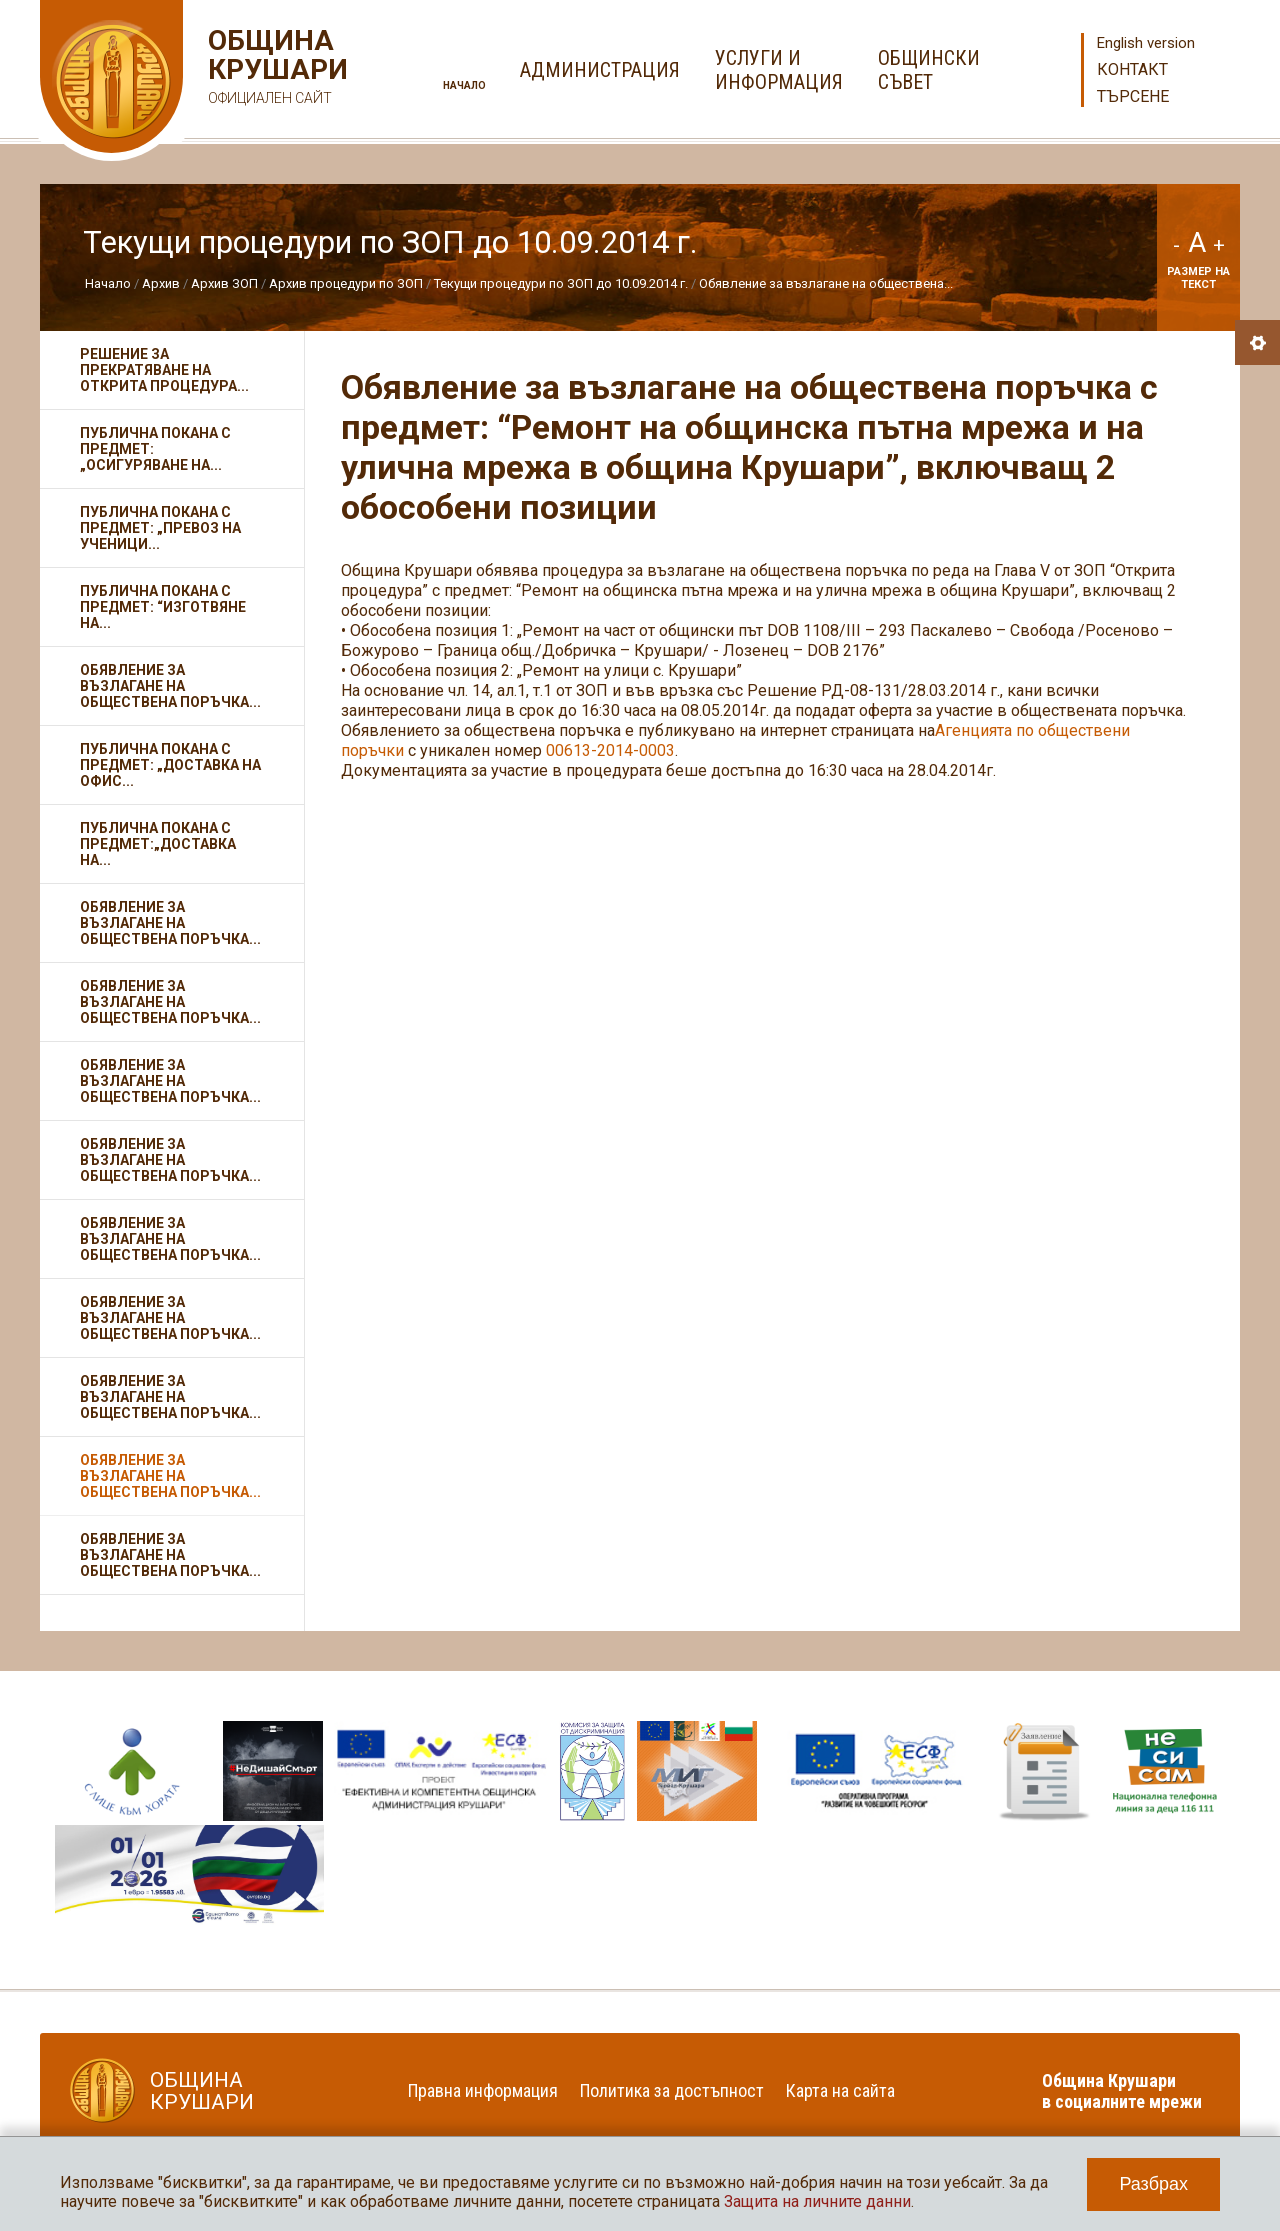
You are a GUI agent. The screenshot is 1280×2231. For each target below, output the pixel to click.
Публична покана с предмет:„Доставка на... (158, 844)
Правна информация (483, 2090)
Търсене (1133, 96)
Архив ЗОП (224, 283)
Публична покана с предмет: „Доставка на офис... (170, 765)
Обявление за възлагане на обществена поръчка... (170, 686)
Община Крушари (275, 69)
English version (1146, 43)
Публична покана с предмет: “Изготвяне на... (163, 607)
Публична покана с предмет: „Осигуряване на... (155, 449)
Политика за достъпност (672, 2090)
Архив (161, 283)
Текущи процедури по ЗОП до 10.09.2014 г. (561, 283)
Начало (464, 85)
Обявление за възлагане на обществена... (826, 283)
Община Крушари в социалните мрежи (1122, 2091)
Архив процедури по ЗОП (346, 283)
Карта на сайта (840, 2090)
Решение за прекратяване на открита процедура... (164, 370)
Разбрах (1153, 2184)
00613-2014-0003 (610, 750)
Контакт (1132, 69)
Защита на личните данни (817, 2201)
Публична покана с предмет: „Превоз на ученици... (160, 528)
